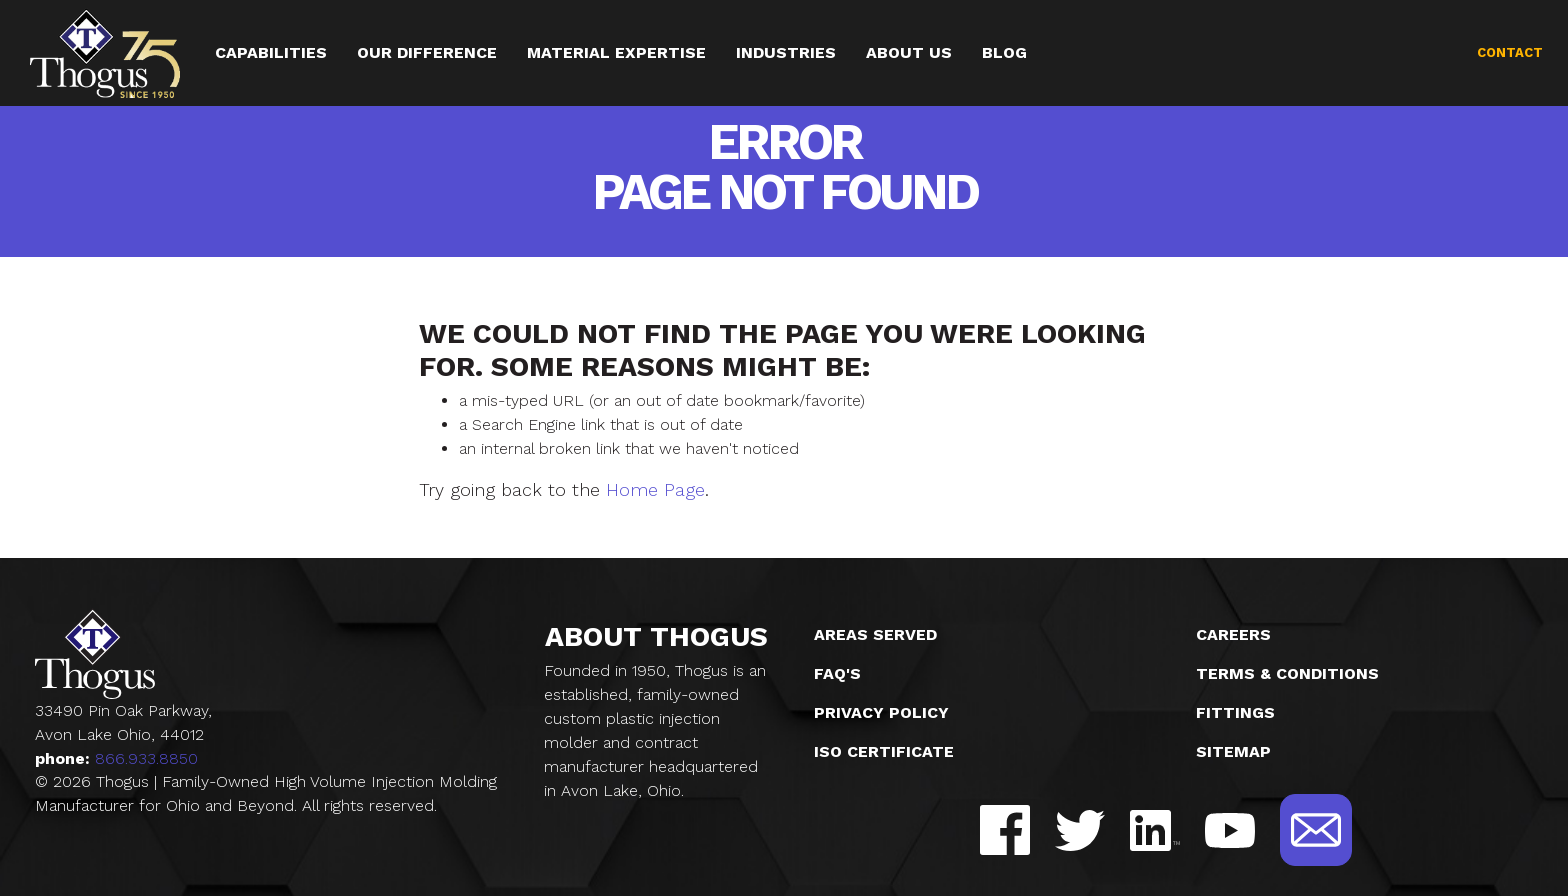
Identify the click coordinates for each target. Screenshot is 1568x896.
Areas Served (875, 634)
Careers (1233, 634)
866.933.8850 (146, 758)
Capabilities (271, 52)
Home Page (655, 489)
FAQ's (837, 673)
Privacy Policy (881, 712)
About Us (910, 52)
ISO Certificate (884, 751)
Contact (1510, 52)
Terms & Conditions (1287, 673)
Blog (1005, 52)
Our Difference (427, 52)
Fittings (1235, 712)
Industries (787, 52)
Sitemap (1233, 751)
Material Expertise (617, 52)
